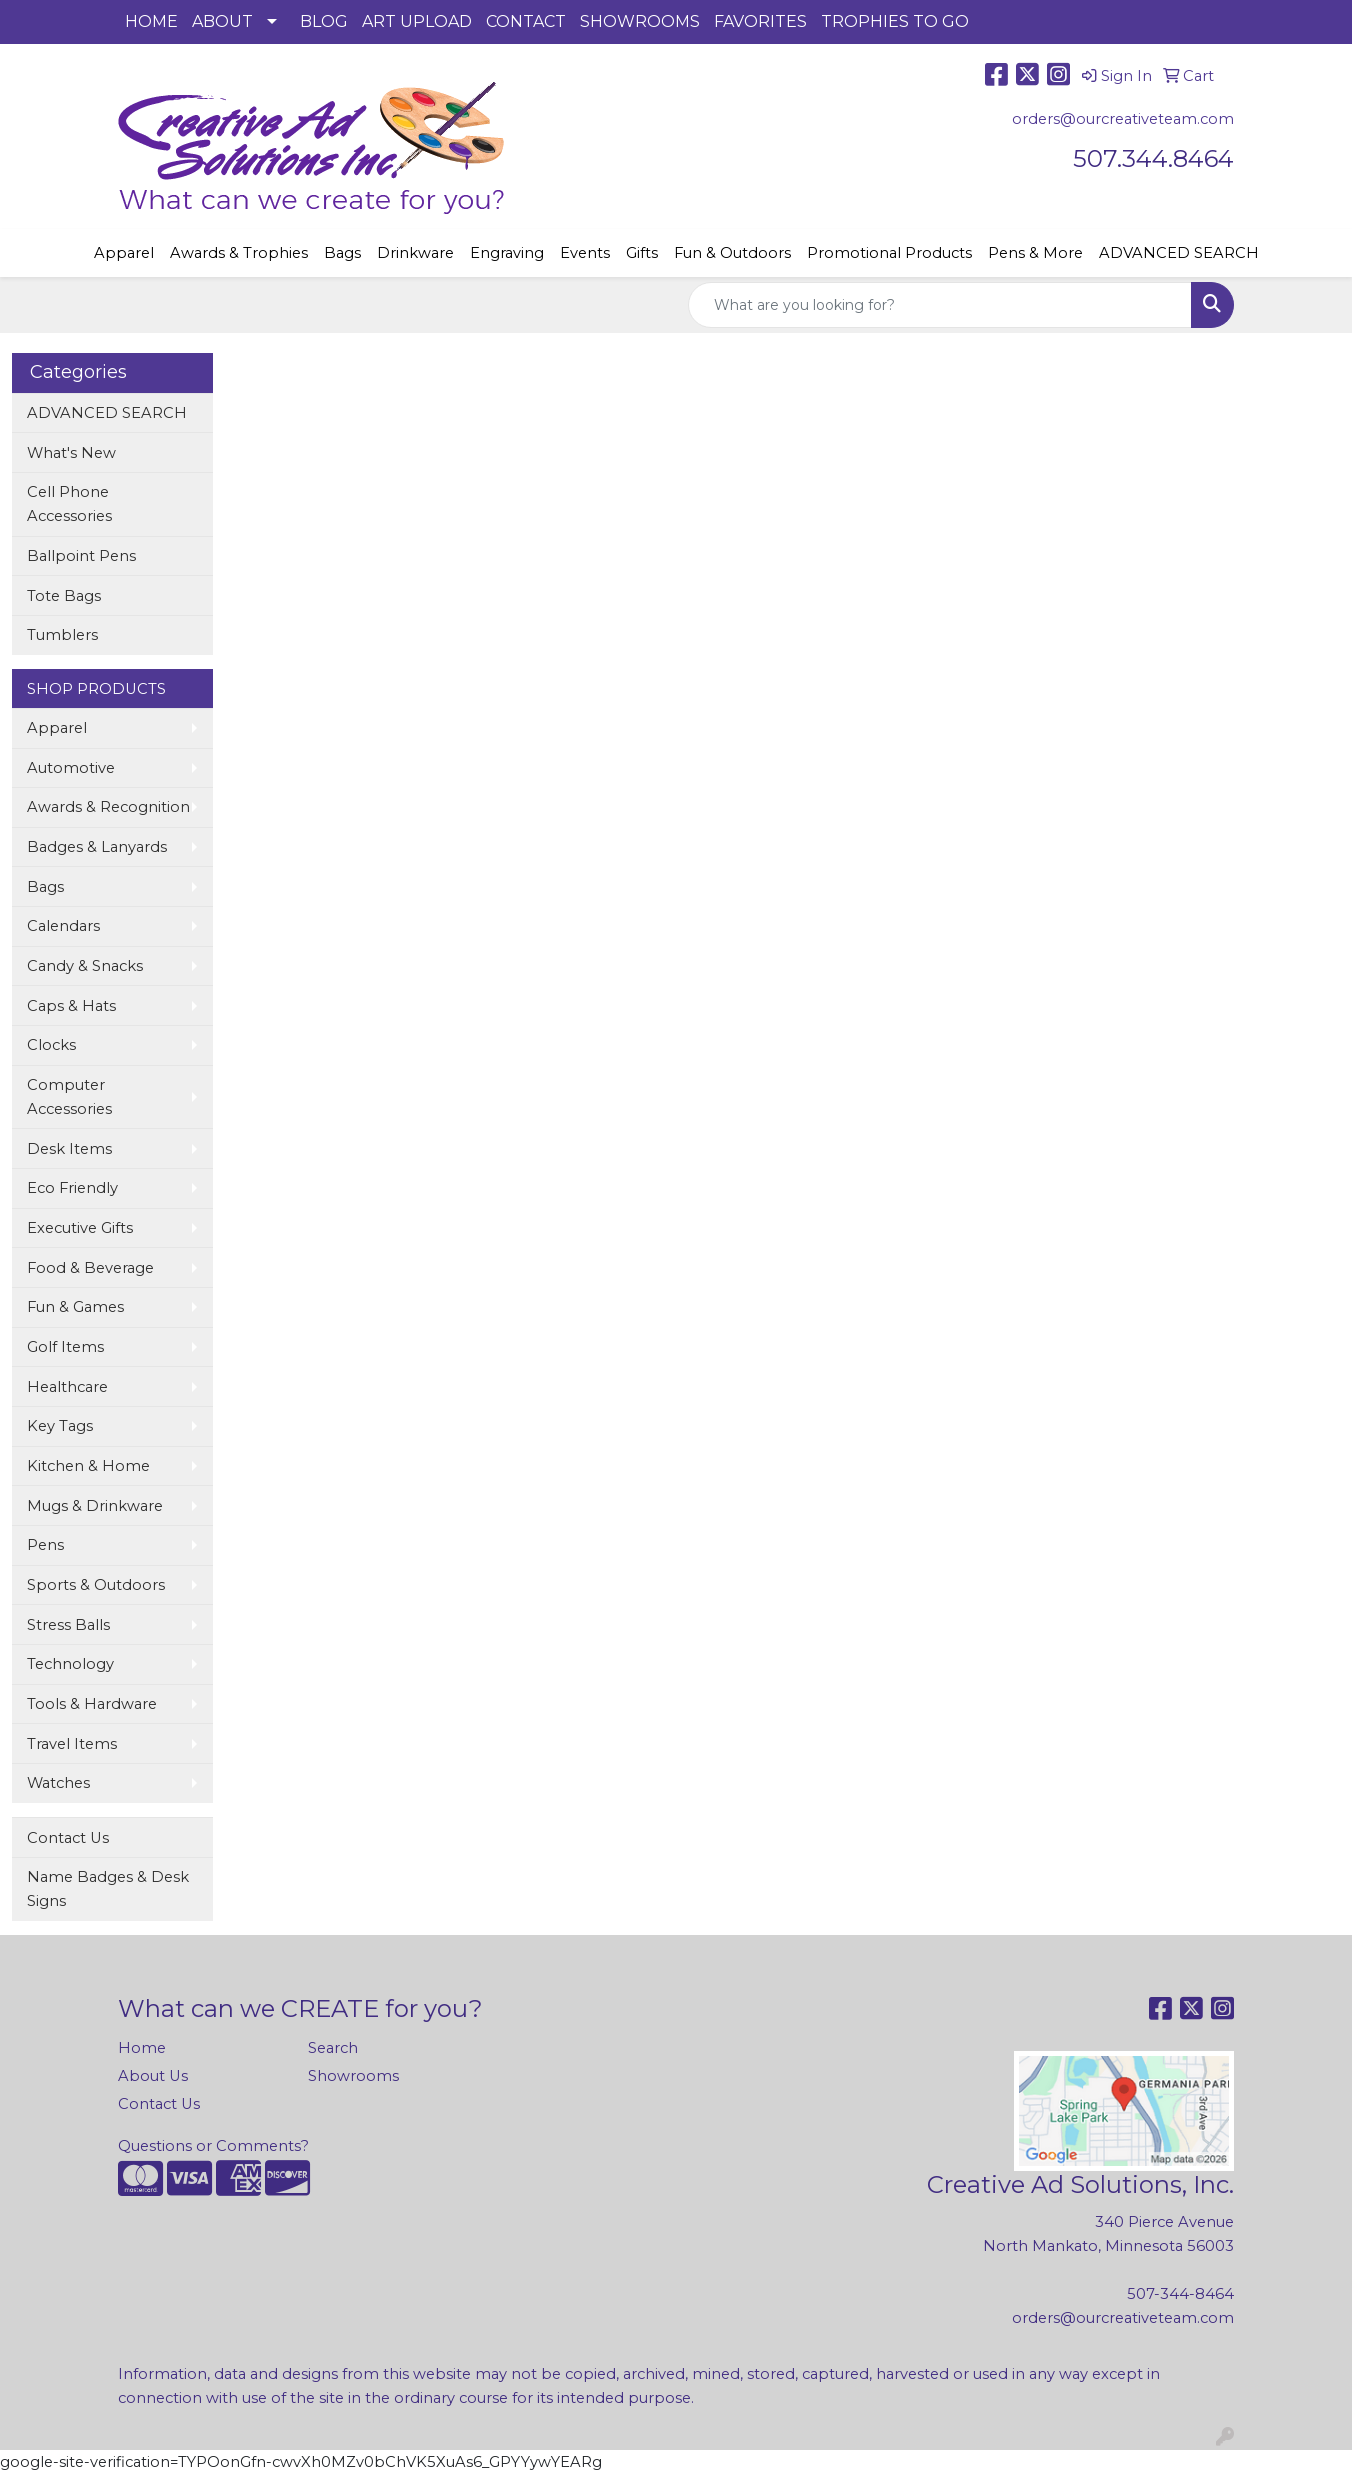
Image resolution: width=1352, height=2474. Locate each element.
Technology (70, 1664)
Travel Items (72, 1744)
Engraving (507, 253)
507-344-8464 (1180, 2294)
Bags (342, 253)
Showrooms (353, 2076)
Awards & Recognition (108, 807)
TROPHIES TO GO (895, 21)
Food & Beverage (90, 1268)
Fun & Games (75, 1307)
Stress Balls (68, 1625)
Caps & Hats (71, 1006)
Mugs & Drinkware (95, 1506)
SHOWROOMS (640, 21)
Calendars (63, 926)
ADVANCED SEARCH (1179, 253)
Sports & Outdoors (96, 1585)
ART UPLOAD (417, 21)
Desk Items (69, 1149)
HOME (151, 21)
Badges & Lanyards (97, 847)
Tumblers (62, 635)
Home (142, 2048)
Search (333, 2048)
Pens (45, 1545)
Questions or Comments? (213, 2146)
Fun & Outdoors (732, 253)
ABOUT (222, 21)
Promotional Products (889, 253)
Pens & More (1035, 253)
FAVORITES (760, 21)
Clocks (51, 1045)
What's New (71, 453)
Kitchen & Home (88, 1466)
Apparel (124, 253)
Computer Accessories (69, 1097)
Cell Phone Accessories (69, 504)
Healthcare (67, 1387)
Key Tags (60, 1426)
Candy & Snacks (85, 966)
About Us (153, 2076)
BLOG (324, 21)
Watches (58, 1783)
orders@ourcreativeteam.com (1123, 119)
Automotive (71, 768)
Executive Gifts (80, 1228)
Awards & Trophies (239, 253)
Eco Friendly (72, 1188)
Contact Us (68, 1838)
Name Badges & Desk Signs (108, 1889)
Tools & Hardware (92, 1704)
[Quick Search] (940, 305)
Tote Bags (64, 596)
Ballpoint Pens (81, 556)
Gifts (642, 253)
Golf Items (65, 1347)
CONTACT (526, 21)
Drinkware (415, 253)
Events (585, 253)
